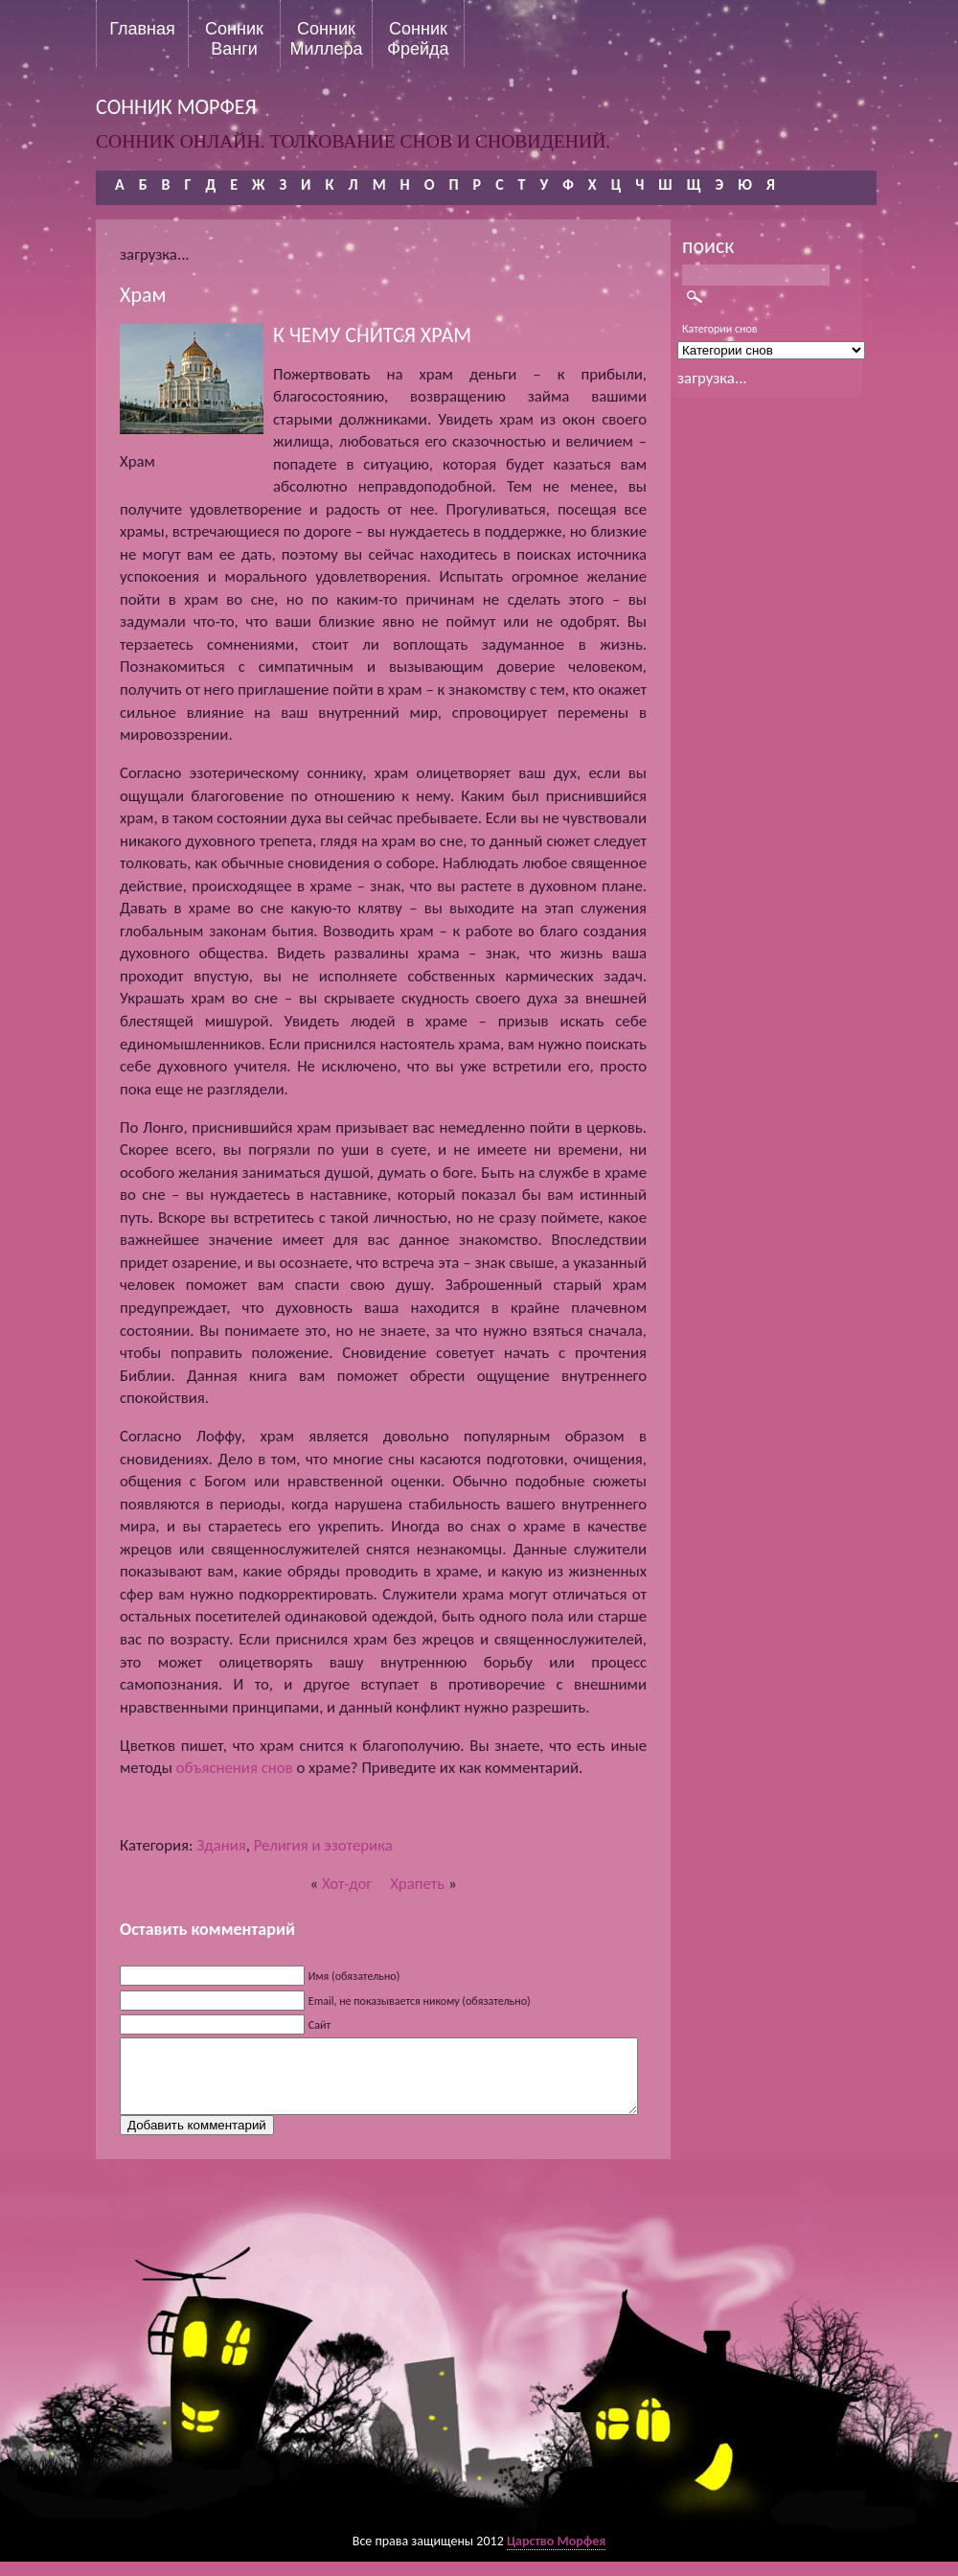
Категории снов (720, 328)
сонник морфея (176, 107)
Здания (220, 1845)
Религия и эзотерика (323, 1845)
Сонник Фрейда (417, 38)
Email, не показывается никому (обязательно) (419, 2001)
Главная (142, 28)
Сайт (319, 2025)
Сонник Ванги (234, 38)
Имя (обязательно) (354, 1976)
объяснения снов (234, 1768)
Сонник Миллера (325, 38)
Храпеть (417, 1884)
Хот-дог (347, 1884)
